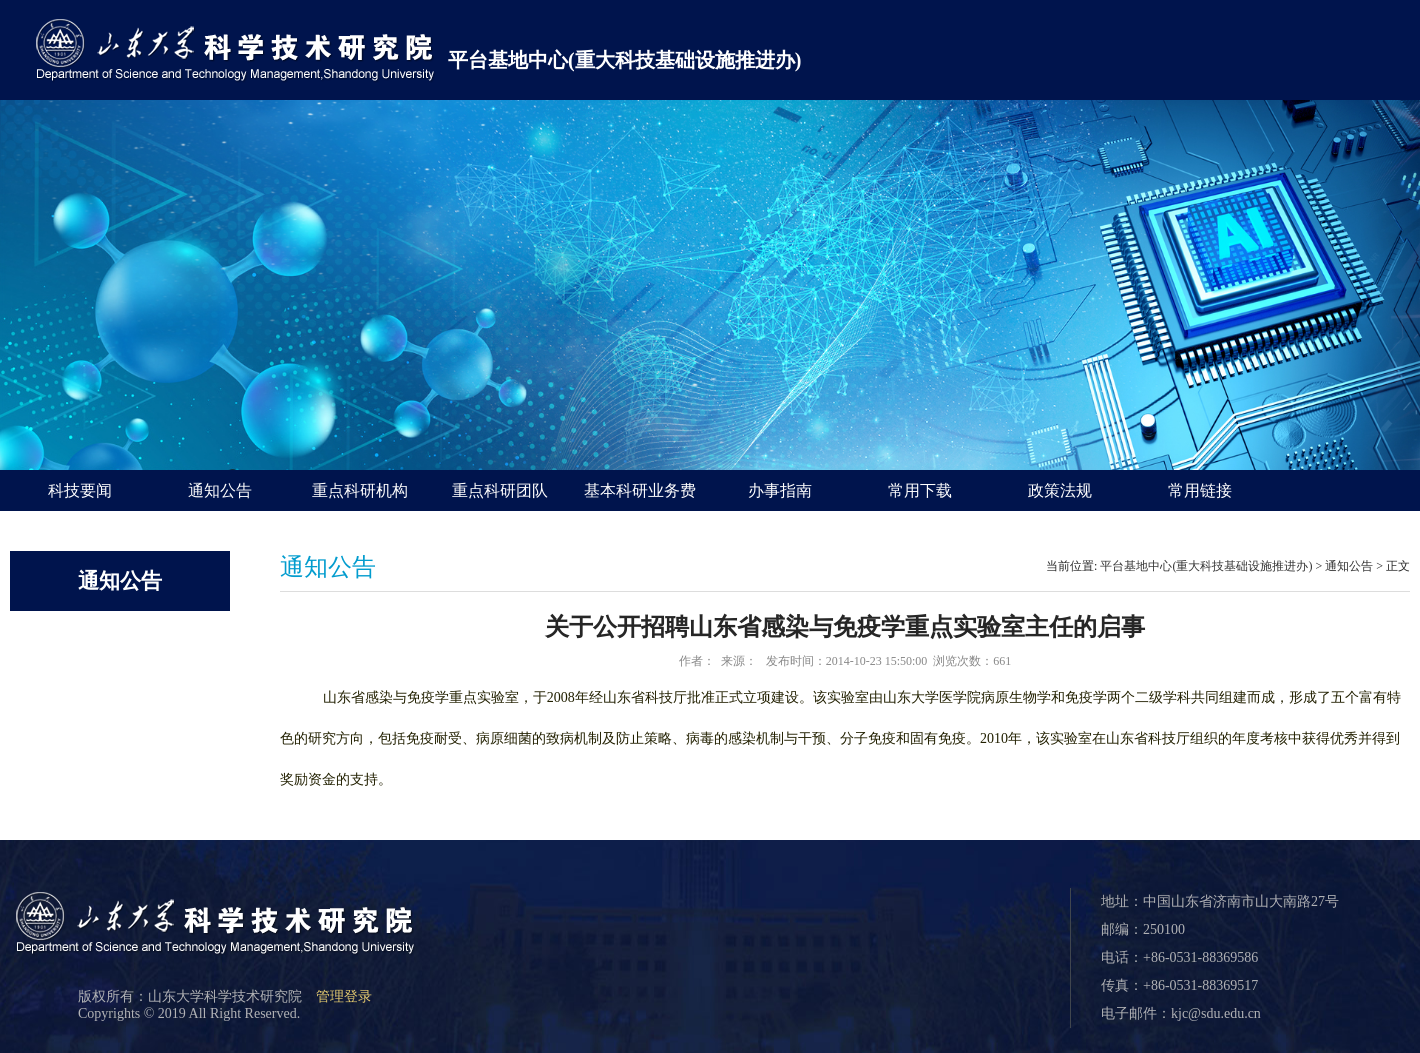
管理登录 (344, 996)
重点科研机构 (360, 490)
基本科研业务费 (640, 490)
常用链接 (1200, 490)
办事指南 (780, 490)
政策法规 (1060, 490)
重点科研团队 (500, 490)
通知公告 (220, 490)
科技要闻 (80, 490)
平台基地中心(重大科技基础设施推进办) (624, 60)
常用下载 (920, 490)
